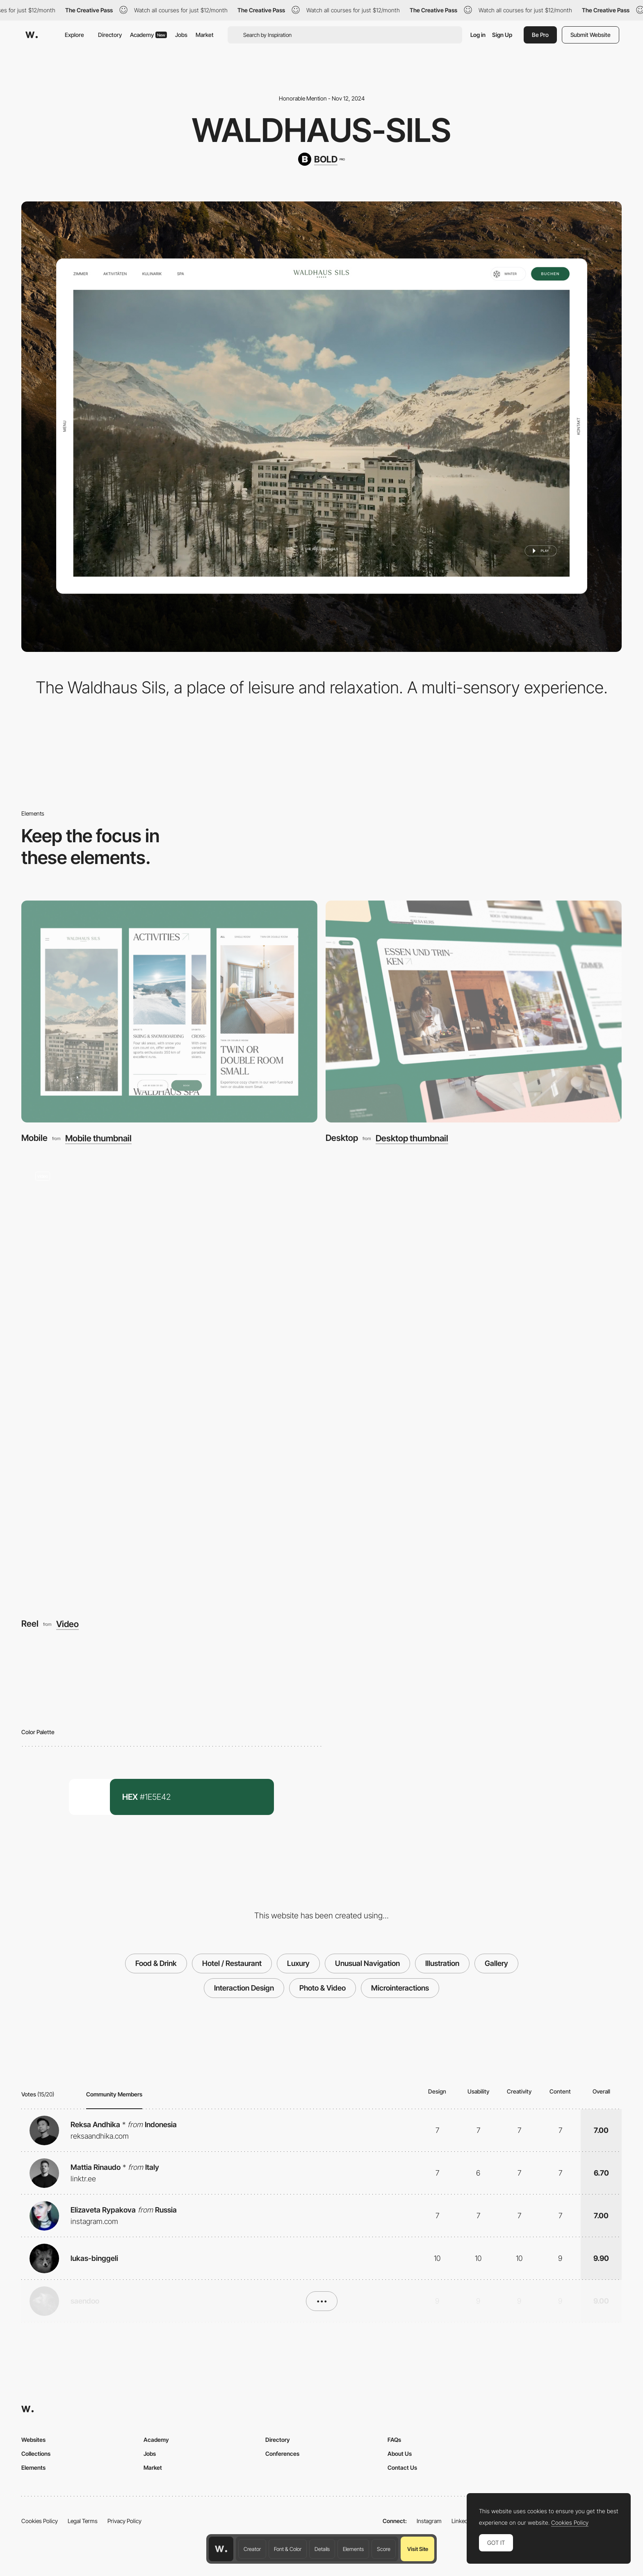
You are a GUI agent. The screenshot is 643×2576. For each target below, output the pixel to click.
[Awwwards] (31, 35)
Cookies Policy (39, 2520)
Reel (30, 1623)
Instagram (429, 2520)
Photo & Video (322, 1988)
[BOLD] (321, 159)
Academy (148, 34)
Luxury (298, 1963)
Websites (33, 2439)
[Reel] (321, 1383)
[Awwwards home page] (221, 2549)
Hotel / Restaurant (232, 1963)
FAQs (394, 2439)
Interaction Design (244, 1988)
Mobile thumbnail (98, 1138)
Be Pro (540, 34)
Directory (110, 34)
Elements (353, 2549)
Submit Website (590, 34)
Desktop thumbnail (412, 1138)
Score (383, 2549)
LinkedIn (461, 2520)
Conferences (282, 2453)
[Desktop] (474, 1012)
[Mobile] (169, 1012)
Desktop (342, 1138)
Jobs (181, 34)
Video (67, 1624)
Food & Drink (156, 1963)
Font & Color (287, 2549)
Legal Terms (83, 2520)
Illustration (442, 1963)
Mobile (34, 1138)
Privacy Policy (124, 2520)
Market (205, 34)
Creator (252, 2549)
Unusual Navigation (367, 1963)
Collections (35, 2453)
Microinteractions (400, 1988)
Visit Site (417, 2549)
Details (322, 2549)
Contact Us (402, 2467)
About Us (400, 2453)
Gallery (496, 1963)
